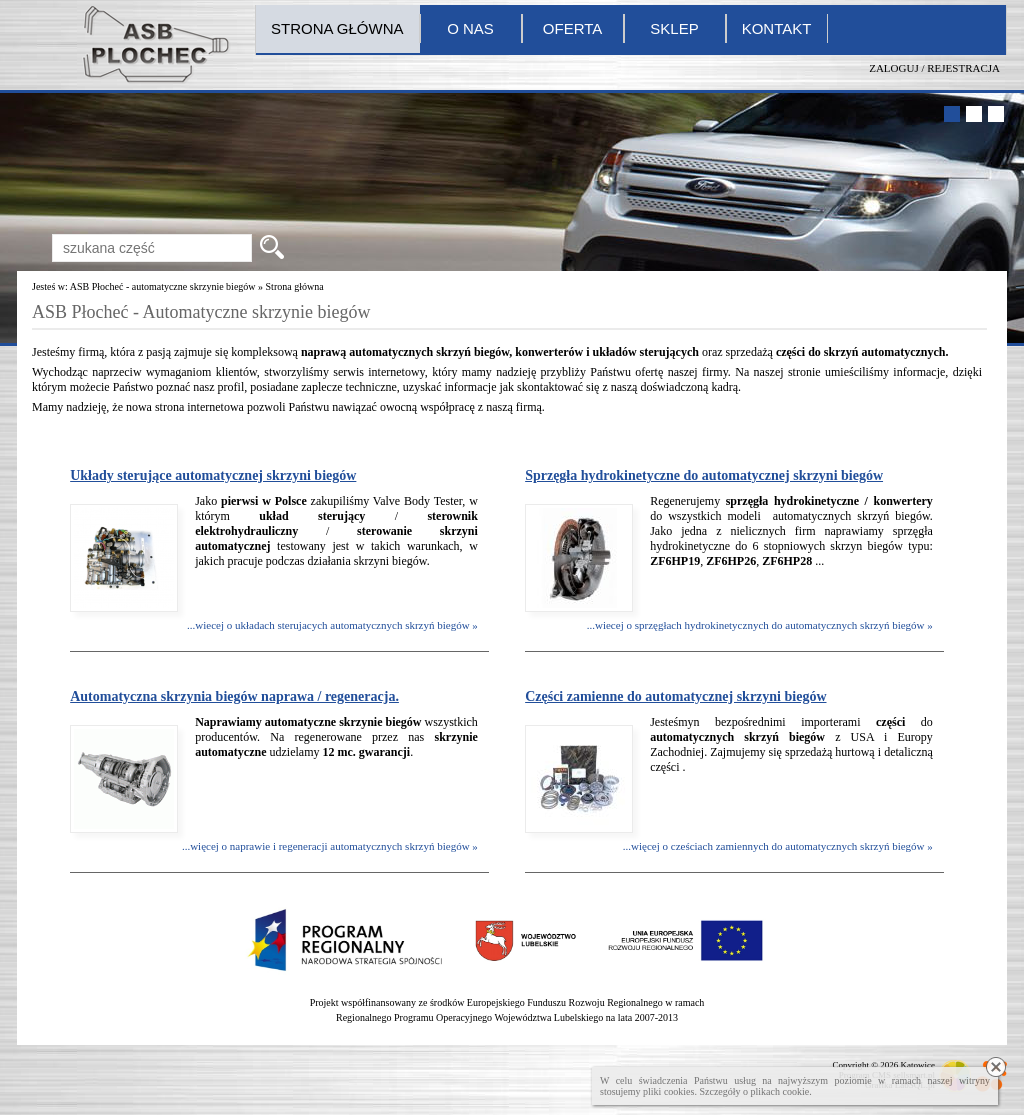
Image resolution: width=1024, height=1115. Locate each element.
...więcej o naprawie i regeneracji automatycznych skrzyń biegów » (330, 846)
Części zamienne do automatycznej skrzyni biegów (675, 696)
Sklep (674, 28)
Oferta (572, 28)
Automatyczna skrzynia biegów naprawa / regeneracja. (234, 696)
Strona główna (337, 28)
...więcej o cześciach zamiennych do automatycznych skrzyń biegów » (778, 846)
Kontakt (777, 28)
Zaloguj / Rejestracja (934, 68)
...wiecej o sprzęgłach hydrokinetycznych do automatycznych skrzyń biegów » (760, 625)
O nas (470, 28)
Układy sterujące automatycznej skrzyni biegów (213, 475)
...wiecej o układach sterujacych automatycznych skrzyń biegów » (332, 625)
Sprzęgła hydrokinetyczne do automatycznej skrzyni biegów (704, 475)
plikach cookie (780, 1091)
